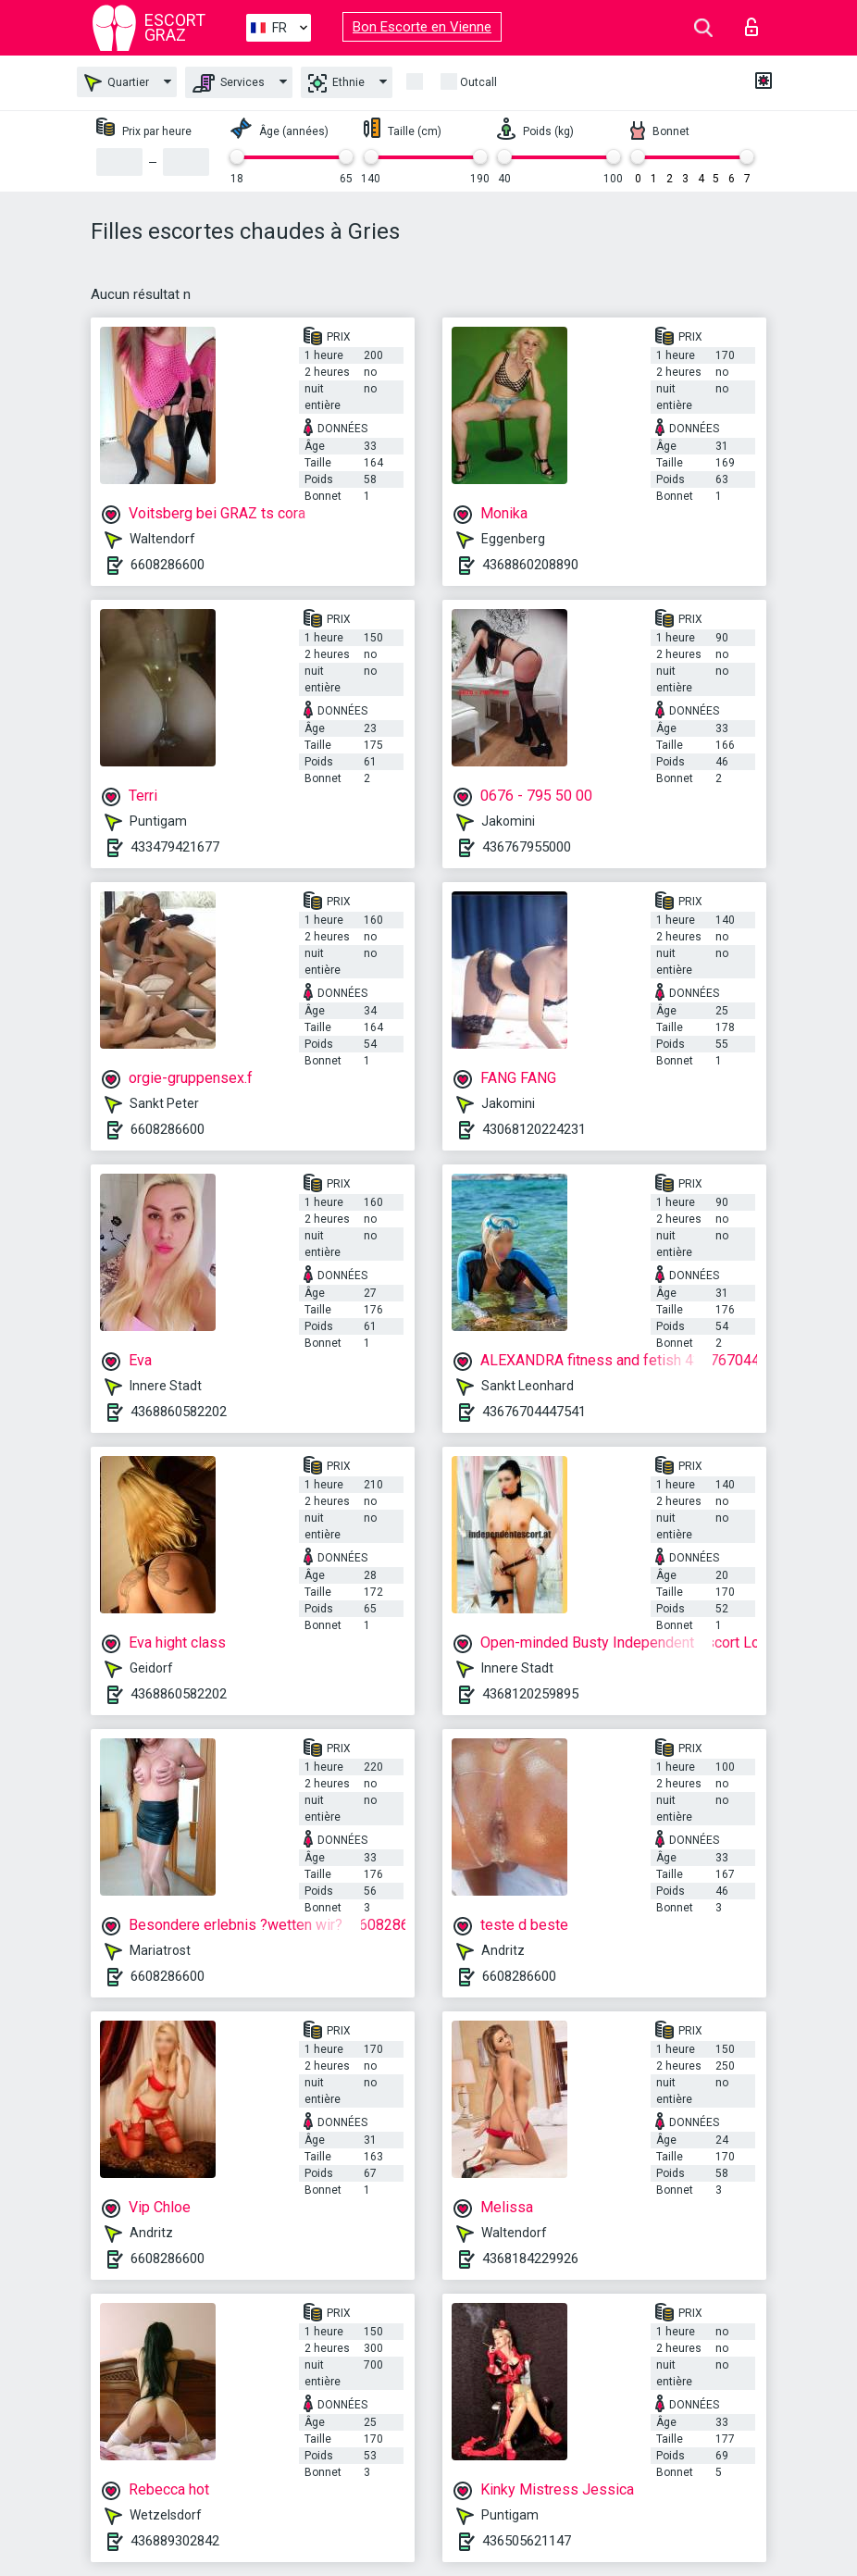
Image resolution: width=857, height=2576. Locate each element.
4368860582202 (178, 1411)
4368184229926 (530, 2258)
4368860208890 (530, 564)
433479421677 (174, 847)
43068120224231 (534, 1129)
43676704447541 (534, 1411)
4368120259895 (530, 1694)
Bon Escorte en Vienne (422, 27)
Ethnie (336, 83)
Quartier (116, 83)
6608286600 (167, 564)
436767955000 (526, 847)
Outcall (478, 82)
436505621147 (526, 2540)
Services (229, 83)
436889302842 (174, 2540)
